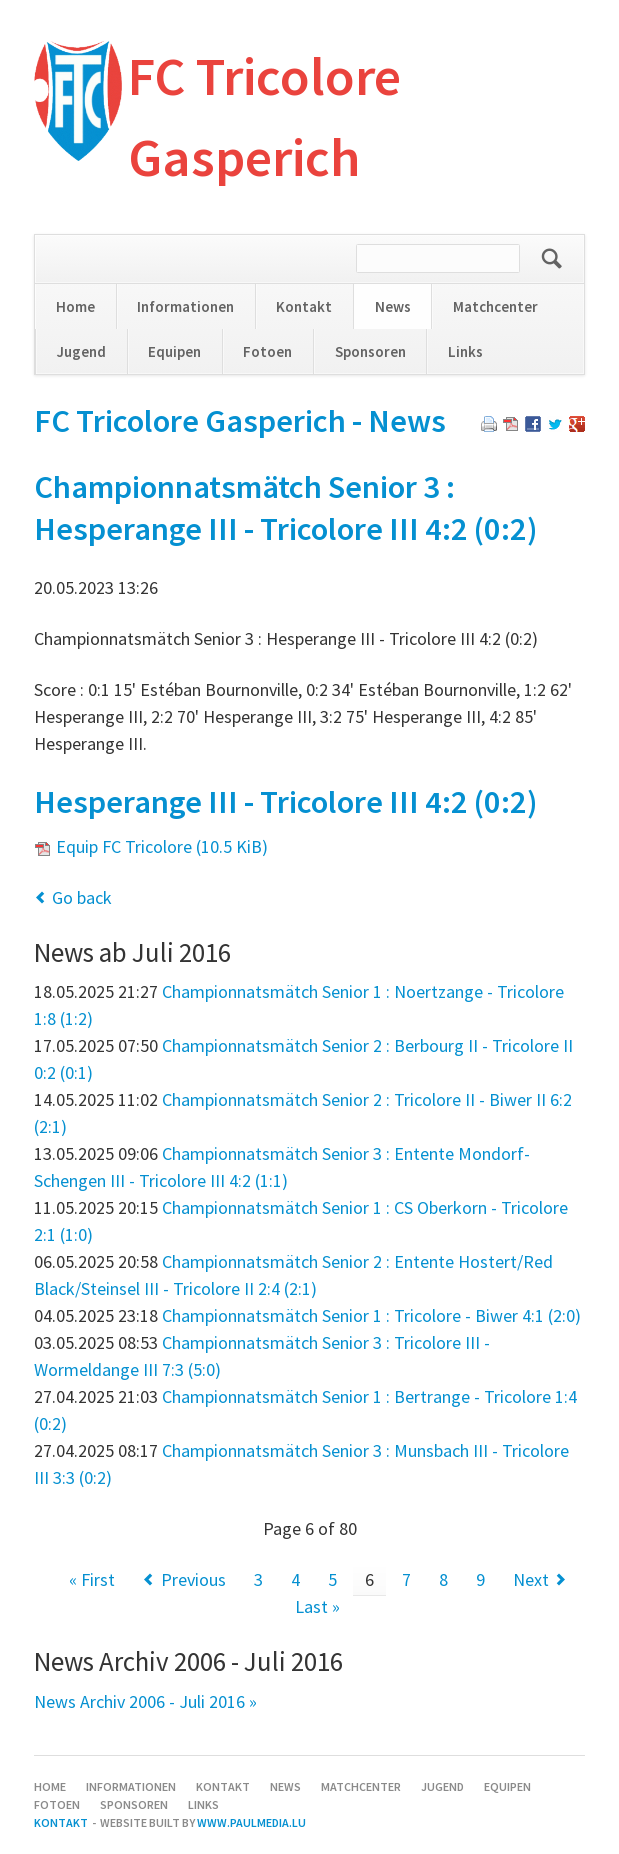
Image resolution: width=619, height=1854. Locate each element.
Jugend (81, 351)
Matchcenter (495, 306)
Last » (317, 1606)
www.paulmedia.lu (251, 1822)
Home (75, 306)
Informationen (185, 306)
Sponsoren (370, 351)
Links (465, 351)
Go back (82, 897)
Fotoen (267, 351)
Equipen (174, 351)
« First (92, 1579)
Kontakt (304, 306)
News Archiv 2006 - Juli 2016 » (145, 1701)
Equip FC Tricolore (162, 846)
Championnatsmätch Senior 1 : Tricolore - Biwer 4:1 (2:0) (371, 1315)
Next (531, 1579)
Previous (193, 1579)
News (393, 306)
